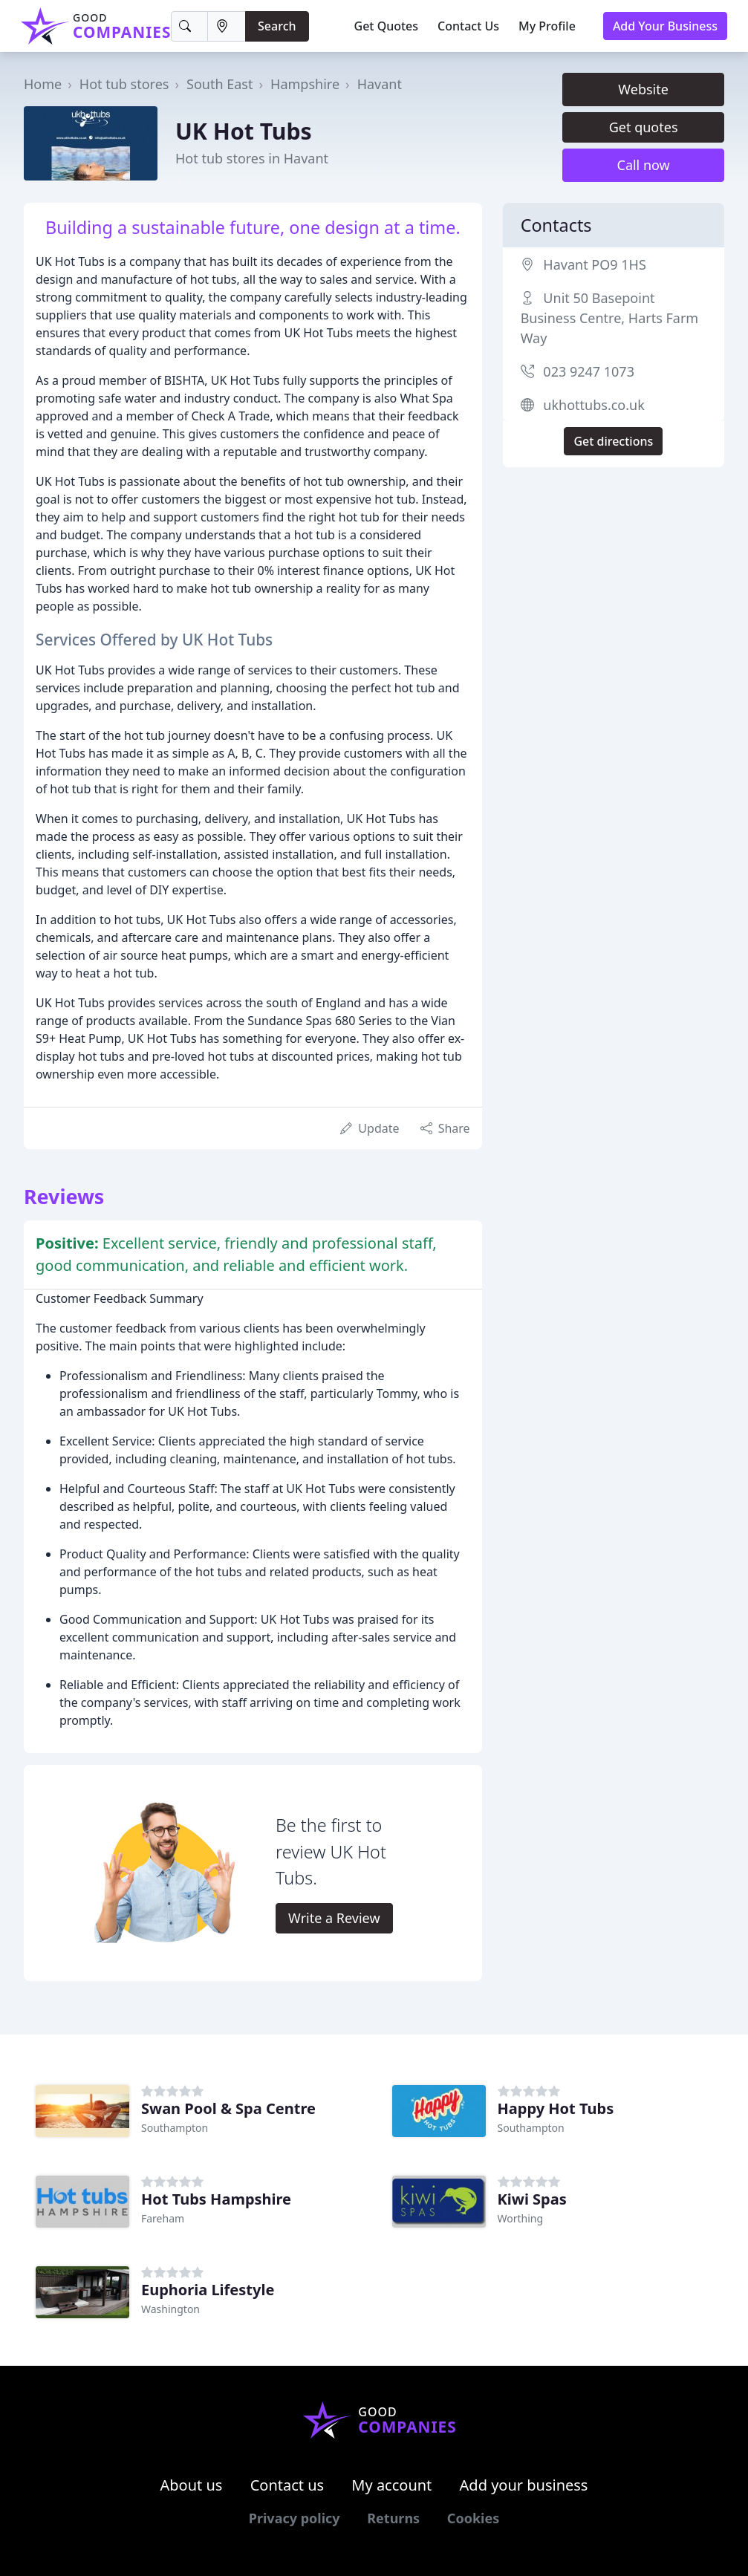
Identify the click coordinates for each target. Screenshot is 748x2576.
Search (277, 26)
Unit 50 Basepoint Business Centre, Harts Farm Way (610, 318)
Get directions (613, 441)
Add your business (524, 2485)
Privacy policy (294, 2518)
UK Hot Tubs (243, 131)
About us (191, 2485)
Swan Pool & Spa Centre (228, 2108)
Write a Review (334, 1918)
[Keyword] (189, 26)
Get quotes (643, 127)
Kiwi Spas (532, 2199)
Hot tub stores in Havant (251, 158)
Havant (379, 84)
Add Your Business (665, 26)
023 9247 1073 (588, 371)
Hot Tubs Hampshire (216, 2199)
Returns (393, 2518)
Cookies (473, 2518)
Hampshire (304, 84)
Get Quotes (386, 26)
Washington (170, 2309)
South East (219, 84)
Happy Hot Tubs (556, 2108)
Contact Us (468, 26)
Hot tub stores (124, 84)
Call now (643, 165)
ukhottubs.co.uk (593, 405)
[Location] (226, 26)
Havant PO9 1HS (594, 264)
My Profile (547, 26)
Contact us (287, 2485)
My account (391, 2485)
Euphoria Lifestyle (207, 2290)
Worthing (521, 2218)
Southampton (174, 2128)
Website (643, 89)
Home (43, 84)
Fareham (162, 2218)
